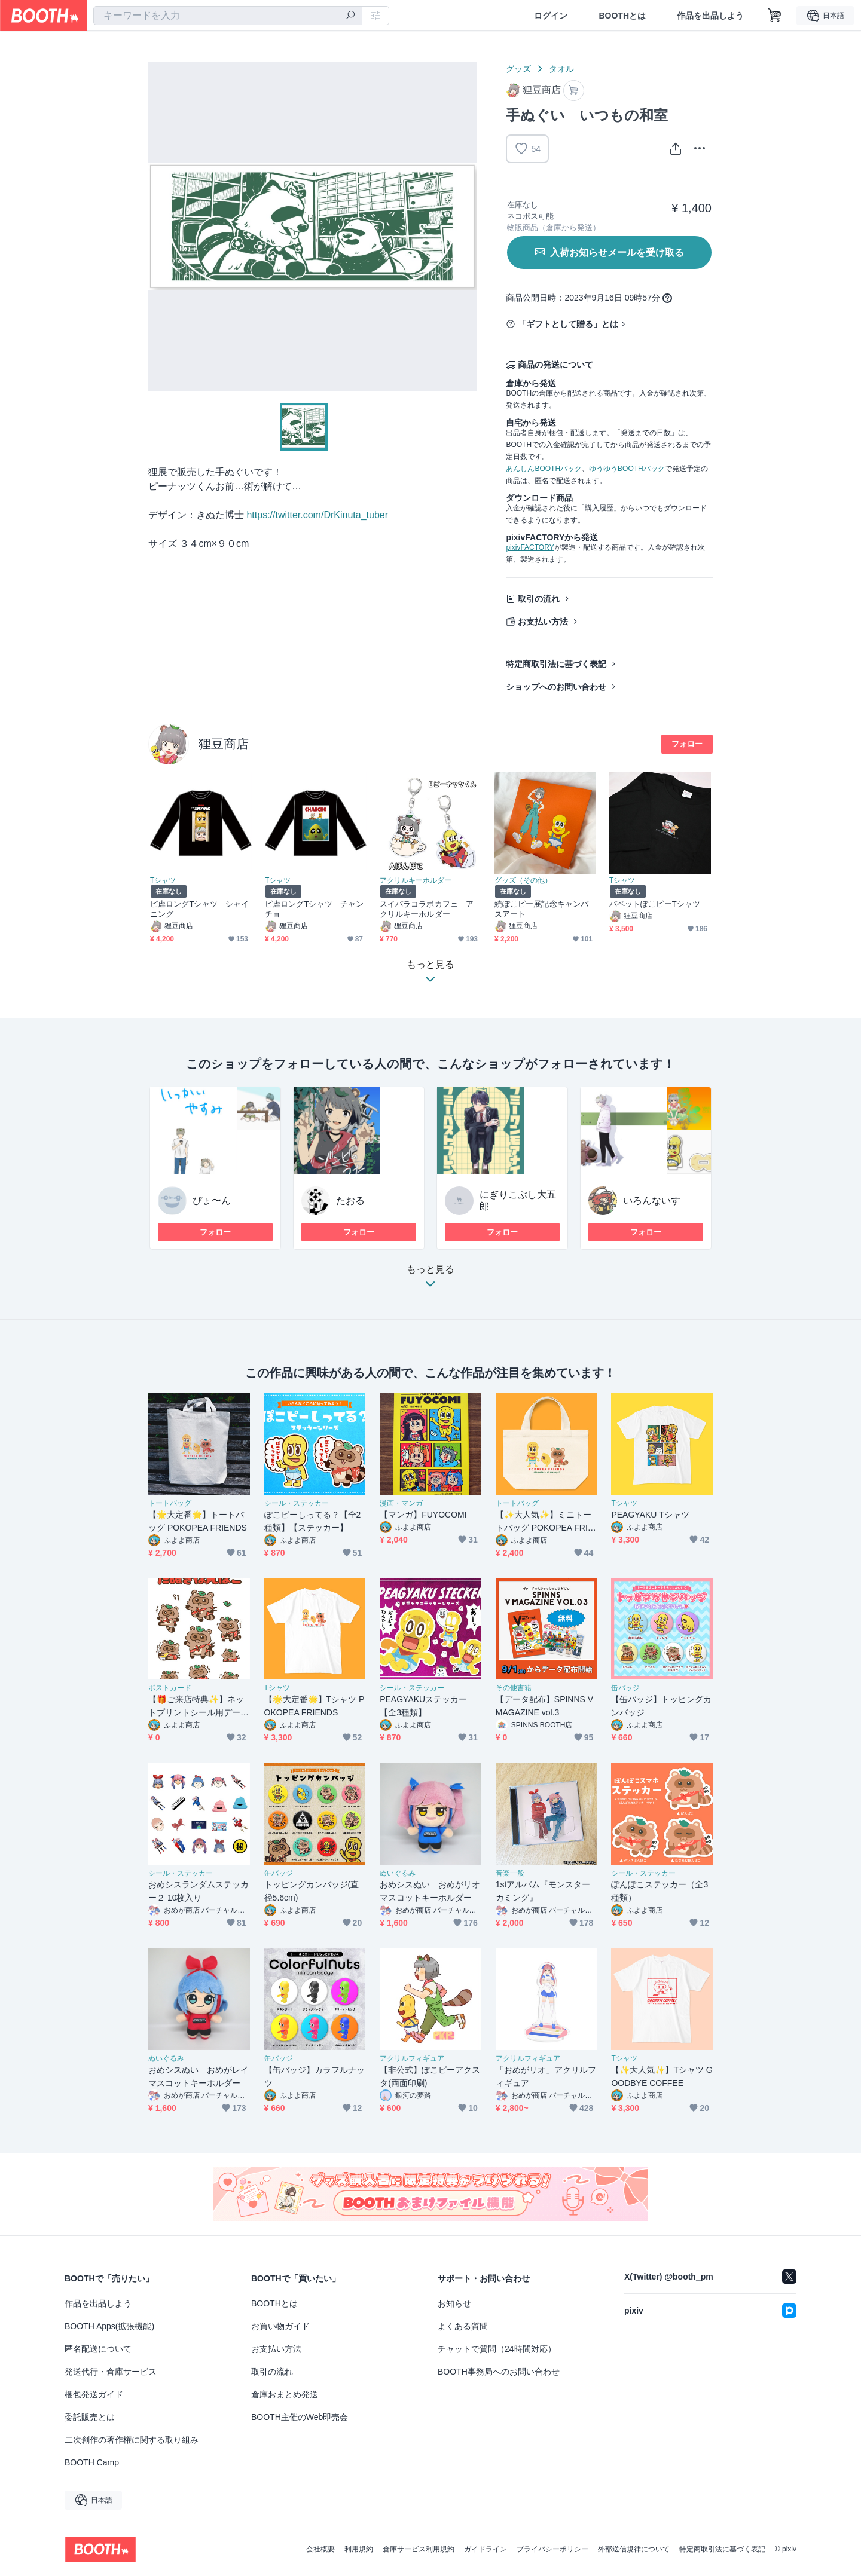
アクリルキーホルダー (415, 880)
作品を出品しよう (710, 15)
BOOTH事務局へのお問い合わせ (499, 2371)
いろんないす (651, 1200)
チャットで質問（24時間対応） (497, 2349)
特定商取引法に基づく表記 (556, 664)
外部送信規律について (634, 2549)
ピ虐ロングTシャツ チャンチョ (314, 909)
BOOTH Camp (92, 2462)
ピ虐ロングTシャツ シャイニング (199, 909)
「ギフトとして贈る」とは (568, 324)
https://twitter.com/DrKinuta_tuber (317, 515)
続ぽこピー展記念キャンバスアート (541, 909)
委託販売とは (90, 2417)
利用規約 (358, 2549)
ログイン (550, 15)
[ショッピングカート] (774, 15)
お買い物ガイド (280, 2326)
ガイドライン (485, 2549)
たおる (350, 1200)
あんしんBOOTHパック (544, 468)
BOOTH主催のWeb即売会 (299, 2417)
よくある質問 (463, 2326)
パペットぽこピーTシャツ (654, 904)
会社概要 (320, 2549)
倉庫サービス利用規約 (418, 2549)
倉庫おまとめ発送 (284, 2394)
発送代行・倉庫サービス (111, 2371)
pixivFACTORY (530, 547)
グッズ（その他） (523, 880)
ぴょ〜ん (212, 1200)
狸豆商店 (224, 744)
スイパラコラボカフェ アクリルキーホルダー (427, 909)
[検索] (350, 16)
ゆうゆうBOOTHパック (627, 468)
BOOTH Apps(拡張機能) (109, 2326)
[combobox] (227, 15)
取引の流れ (539, 599)
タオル (561, 69)
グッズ (518, 69)
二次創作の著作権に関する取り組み (132, 2440)
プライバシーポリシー (552, 2549)
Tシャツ (163, 880)
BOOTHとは (622, 15)
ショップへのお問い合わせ (556, 687)
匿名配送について (98, 2349)
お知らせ (454, 2303)
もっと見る (430, 1280)
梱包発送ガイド (94, 2394)
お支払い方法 (543, 621)
